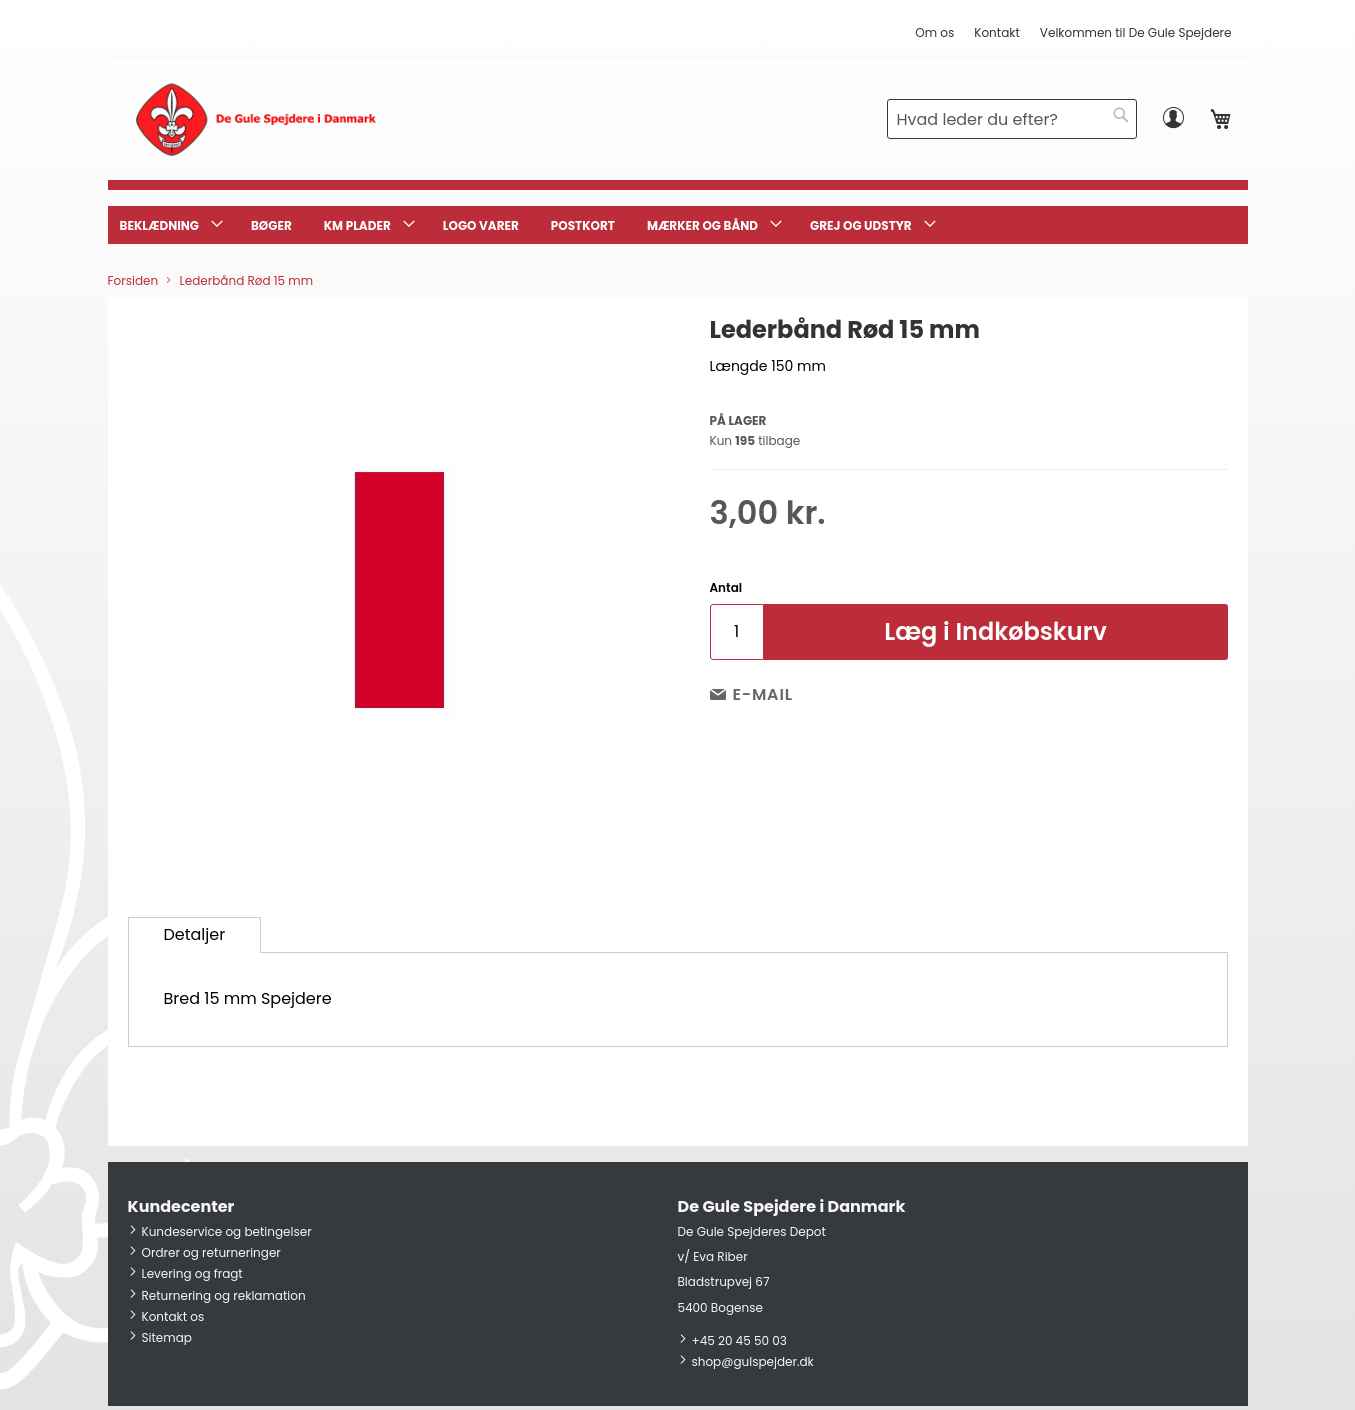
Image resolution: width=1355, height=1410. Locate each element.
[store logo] (255, 119)
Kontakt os (173, 1316)
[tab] (195, 935)
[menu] (678, 225)
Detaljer (195, 934)
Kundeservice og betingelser (227, 1231)
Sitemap (167, 1337)
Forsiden (133, 280)
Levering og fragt (192, 1273)
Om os (934, 32)
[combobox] (1012, 119)
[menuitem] (169, 225)
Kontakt (997, 32)
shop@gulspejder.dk (753, 1361)
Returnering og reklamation (224, 1295)
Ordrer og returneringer (211, 1252)
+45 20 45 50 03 (739, 1340)
